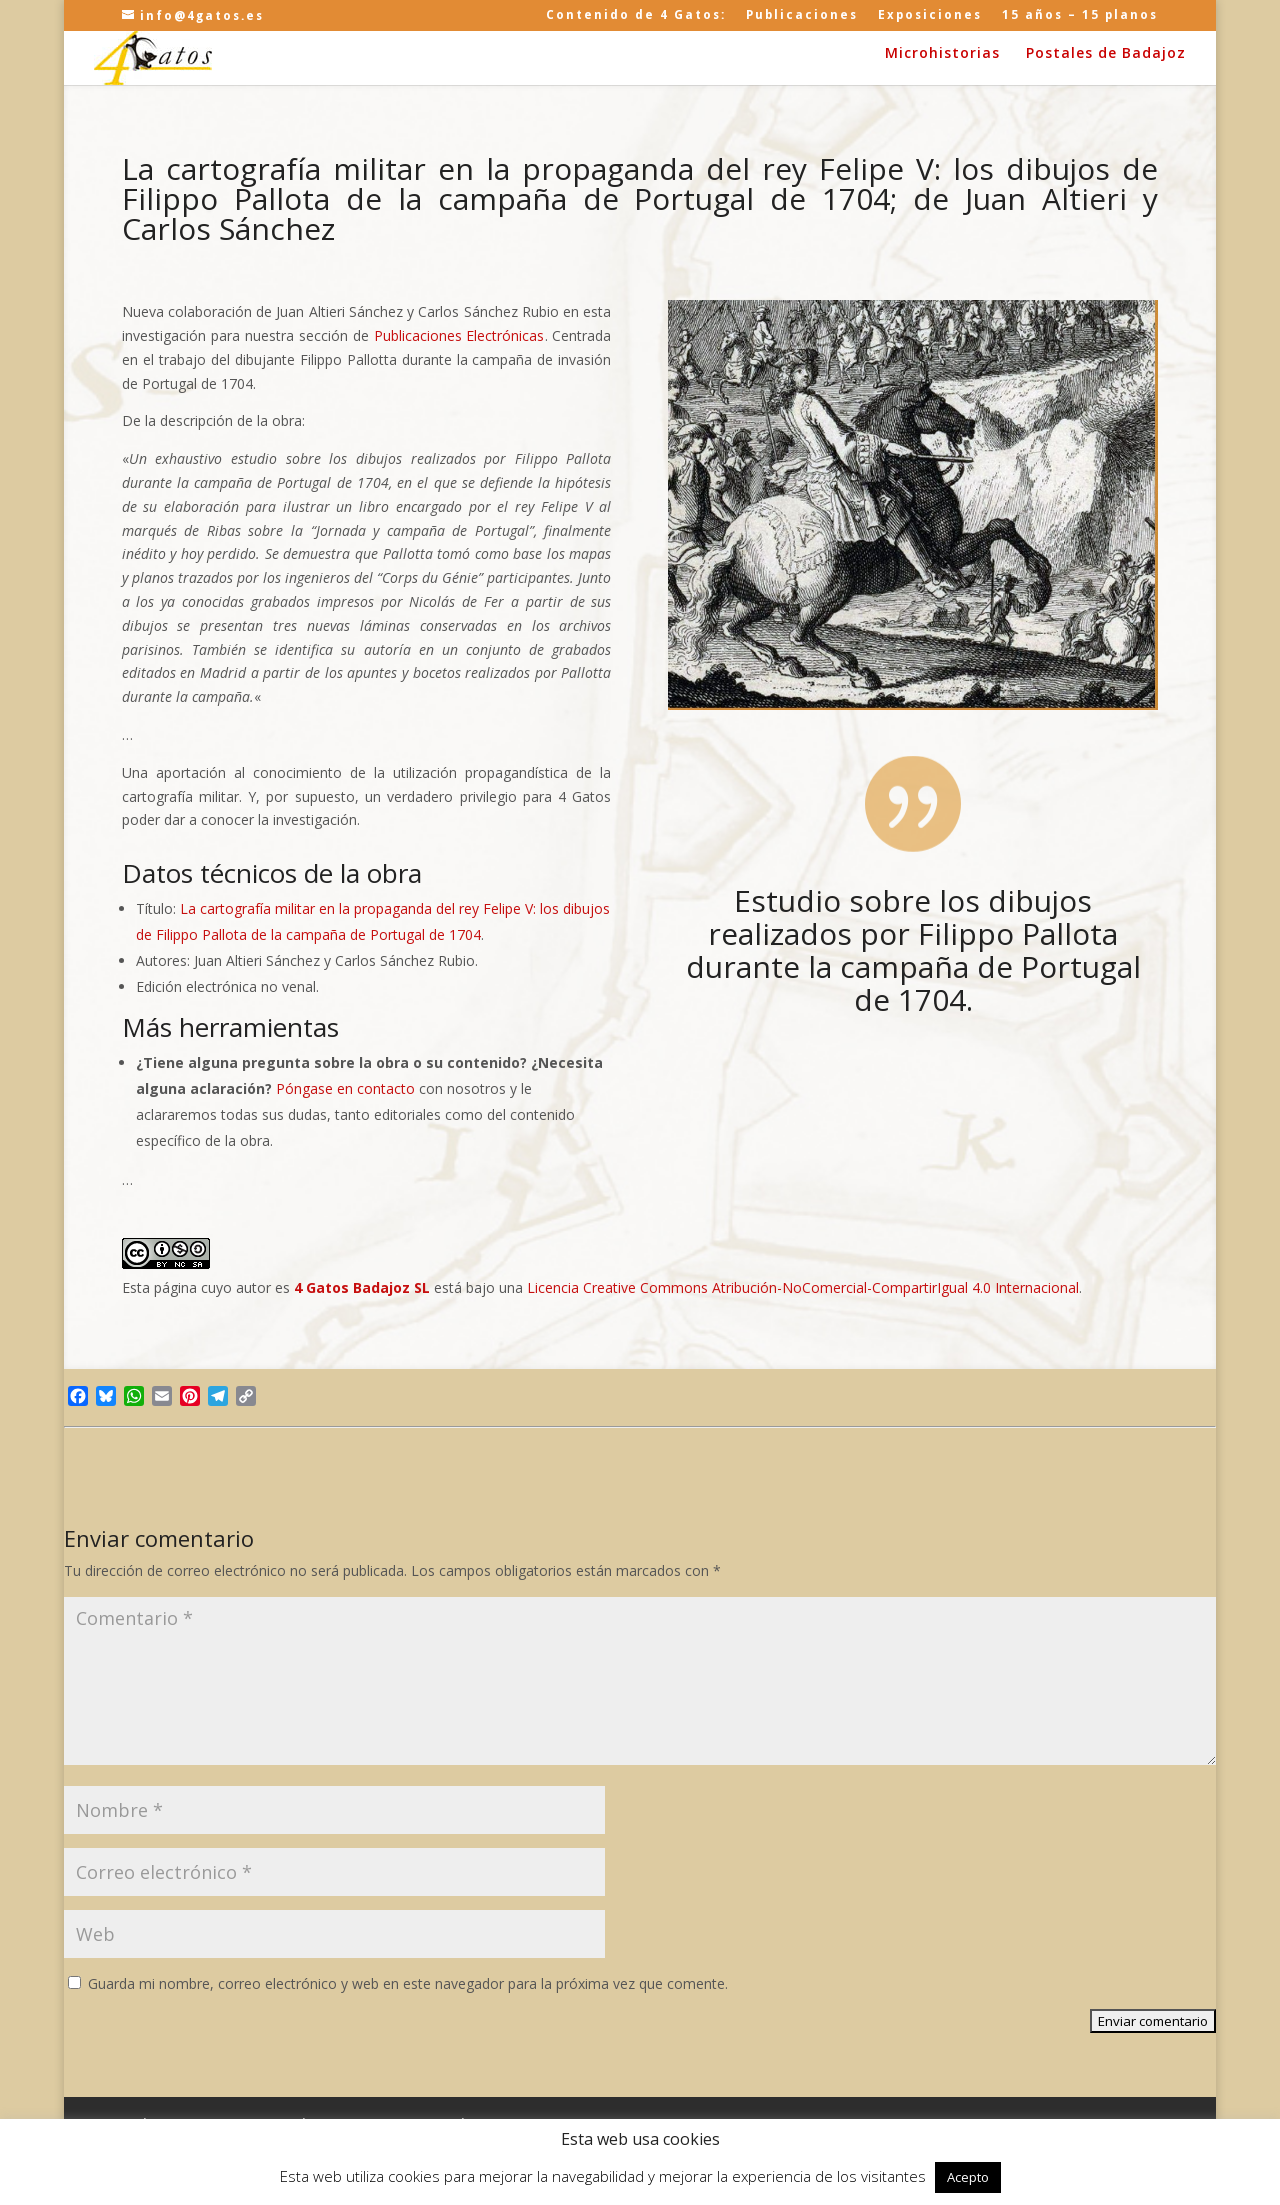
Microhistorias (942, 54)
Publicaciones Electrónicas (459, 335)
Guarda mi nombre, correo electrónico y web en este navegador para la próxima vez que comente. (408, 1983)
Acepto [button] (968, 2177)
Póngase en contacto (347, 1088)
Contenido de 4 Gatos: (636, 15)
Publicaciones (802, 15)
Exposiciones (930, 15)
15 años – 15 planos (1080, 15)
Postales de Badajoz (1106, 54)
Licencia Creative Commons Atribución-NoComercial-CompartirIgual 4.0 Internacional (803, 1287)
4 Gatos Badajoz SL (362, 1287)
